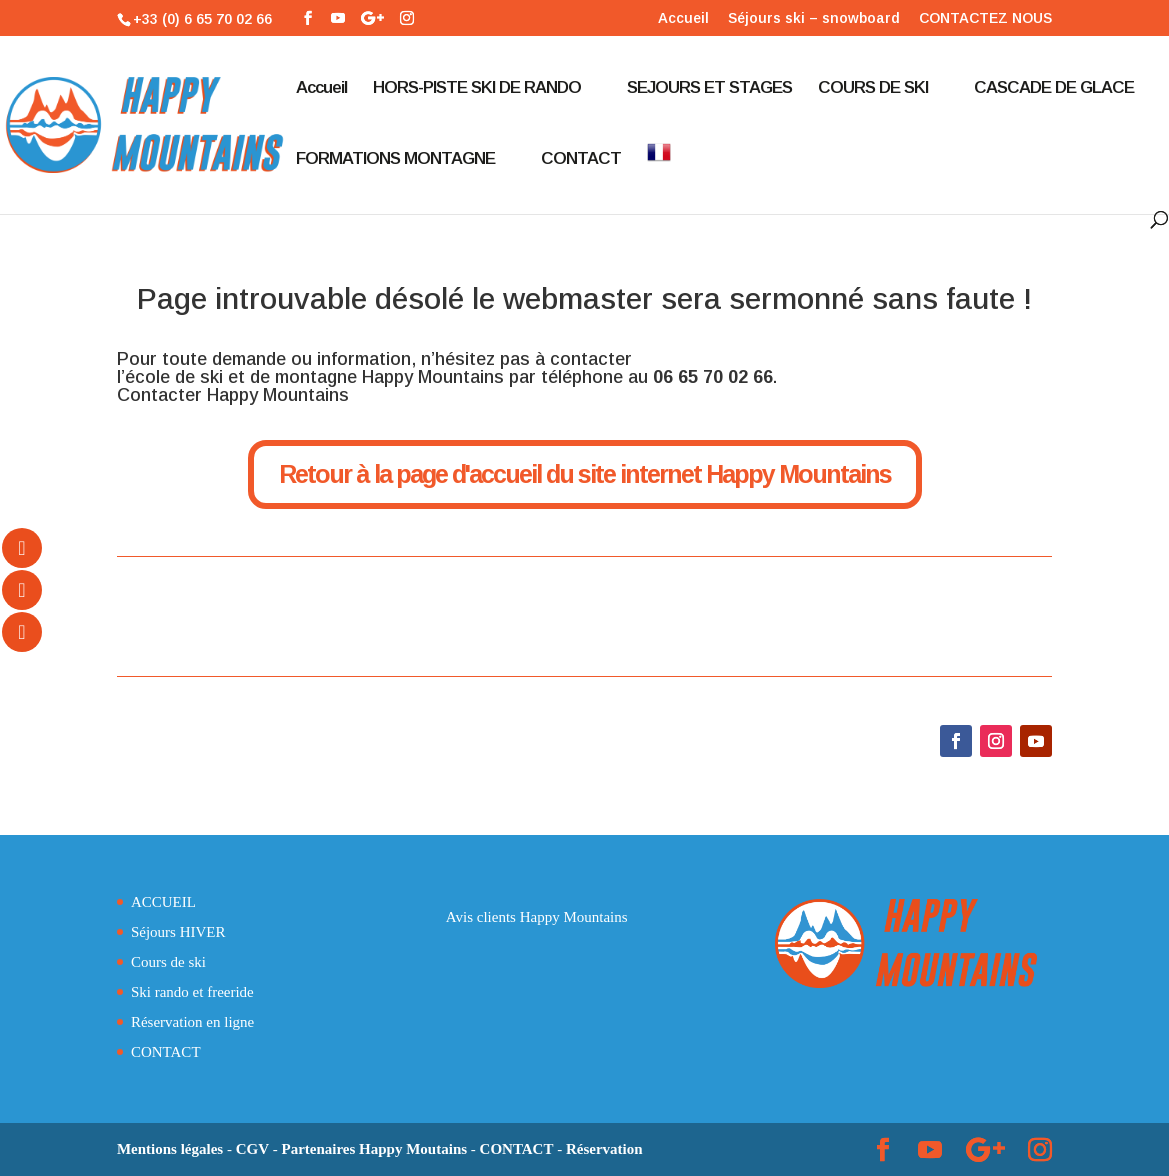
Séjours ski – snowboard (814, 18)
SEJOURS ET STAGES (709, 89)
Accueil (683, 18)
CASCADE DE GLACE (1054, 89)
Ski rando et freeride (192, 992)
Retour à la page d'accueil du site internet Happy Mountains (585, 474)
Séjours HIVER (178, 932)
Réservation (604, 1149)
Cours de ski (168, 962)
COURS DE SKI (873, 89)
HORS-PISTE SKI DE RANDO (477, 89)
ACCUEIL (163, 902)
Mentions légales (170, 1149)
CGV (252, 1149)
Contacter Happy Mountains (233, 395)
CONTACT (581, 160)
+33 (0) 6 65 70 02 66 (202, 19)
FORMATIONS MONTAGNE (395, 160)
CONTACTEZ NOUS (985, 18)
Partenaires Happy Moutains (375, 1149)
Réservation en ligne (192, 1022)
